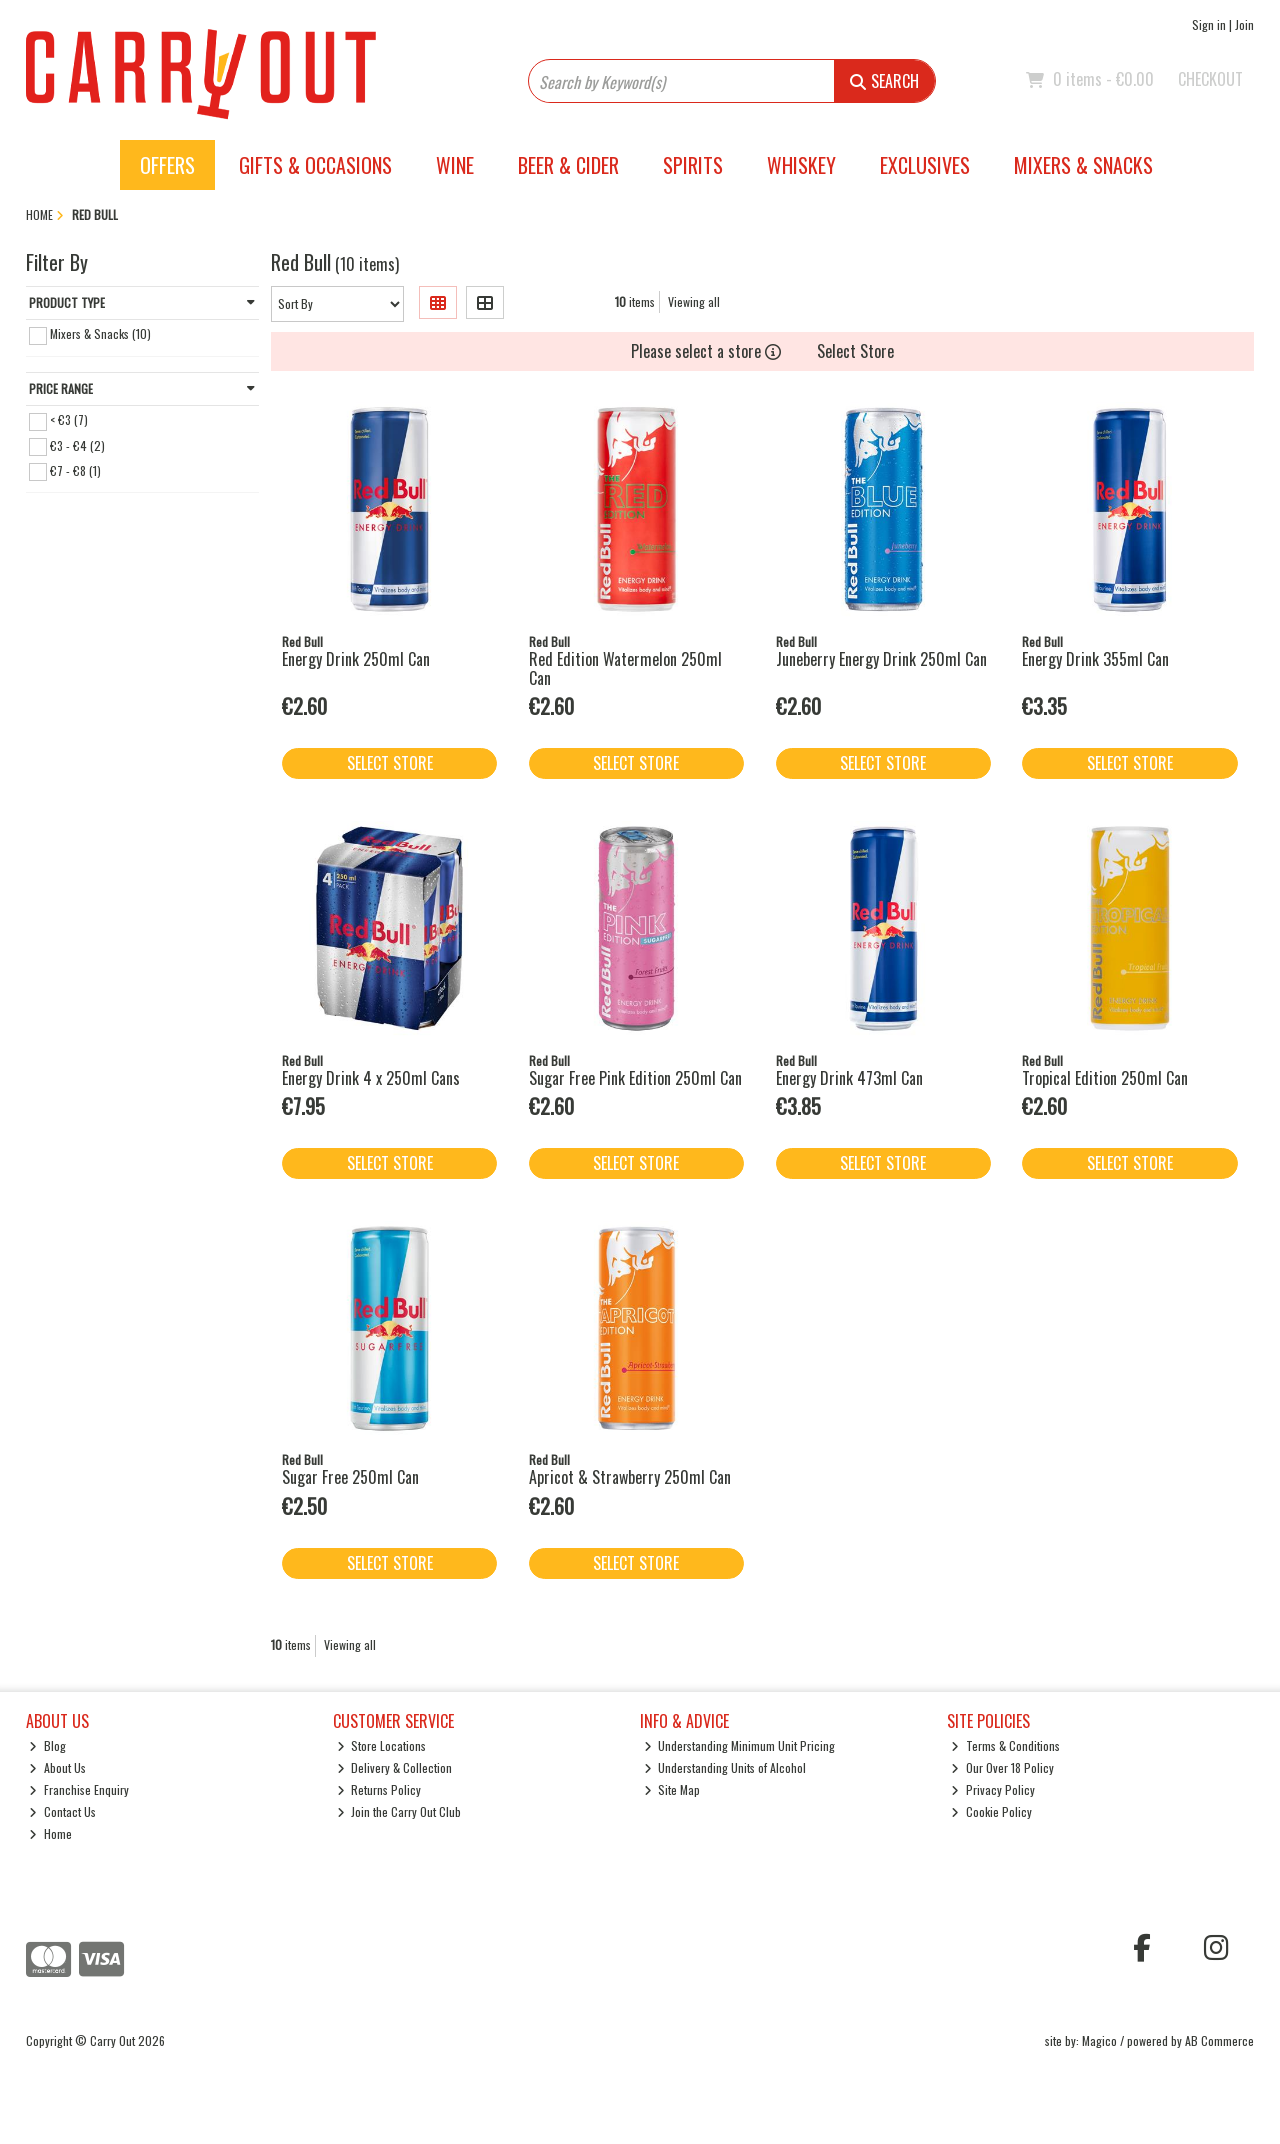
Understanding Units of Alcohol (725, 1767)
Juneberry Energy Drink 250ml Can (881, 659)
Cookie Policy (991, 1811)
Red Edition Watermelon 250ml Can (625, 668)
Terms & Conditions (1005, 1745)
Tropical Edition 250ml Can (1105, 1078)
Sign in (1209, 24)
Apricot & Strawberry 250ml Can (630, 1477)
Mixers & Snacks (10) (100, 333)
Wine (455, 165)
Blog (47, 1745)
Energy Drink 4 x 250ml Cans (371, 1078)
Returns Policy (379, 1789)
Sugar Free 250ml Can (350, 1477)
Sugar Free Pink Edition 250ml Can (635, 1078)
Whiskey (801, 165)
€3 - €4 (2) (77, 444)
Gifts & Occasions (315, 165)
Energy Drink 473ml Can (849, 1078)
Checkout (1210, 79)
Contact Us (62, 1811)
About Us (57, 1767)
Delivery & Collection (395, 1767)
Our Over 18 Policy (1002, 1767)
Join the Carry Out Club (399, 1811)
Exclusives (925, 165)
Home (50, 1833)
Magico (1099, 2040)
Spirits (693, 165)
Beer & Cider (568, 165)
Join (1244, 24)
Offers (167, 165)
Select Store (855, 351)
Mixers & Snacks (1083, 165)
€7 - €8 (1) (75, 469)
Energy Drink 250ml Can (356, 659)
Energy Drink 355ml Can (1095, 659)
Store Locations (382, 1745)
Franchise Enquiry (79, 1789)
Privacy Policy (993, 1789)
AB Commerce (1219, 2040)
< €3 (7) (69, 419)
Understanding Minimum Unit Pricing (740, 1745)
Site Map (672, 1789)
